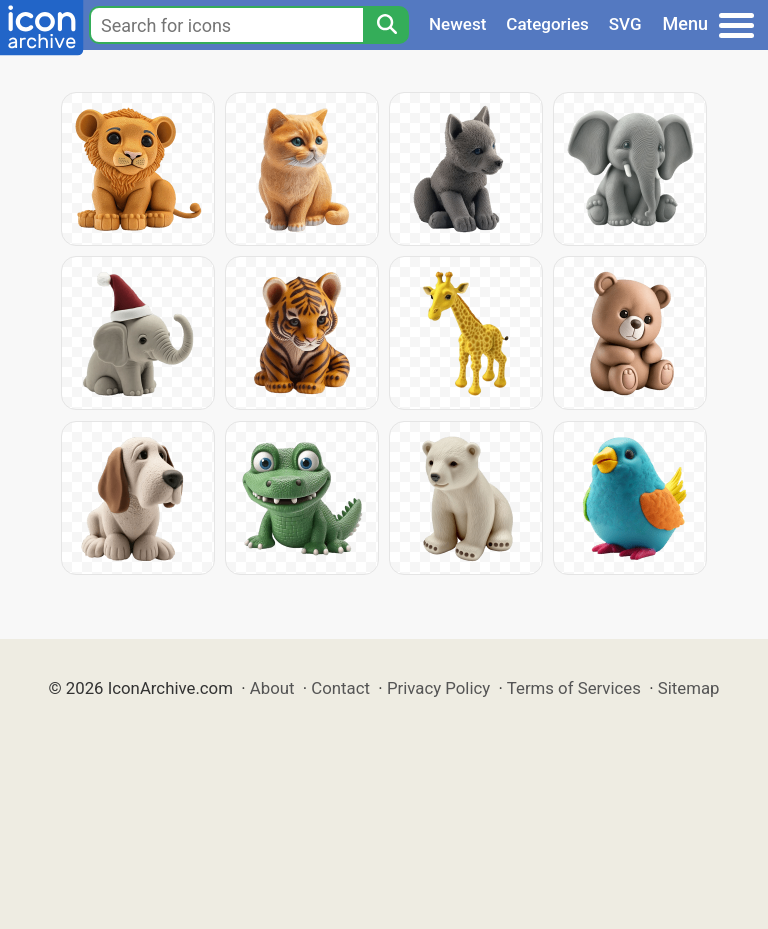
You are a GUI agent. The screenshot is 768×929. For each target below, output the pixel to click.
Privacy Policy (438, 688)
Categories (547, 24)
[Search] (386, 25)
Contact (340, 688)
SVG (625, 24)
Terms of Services (574, 688)
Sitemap (689, 688)
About (272, 688)
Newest (457, 24)
